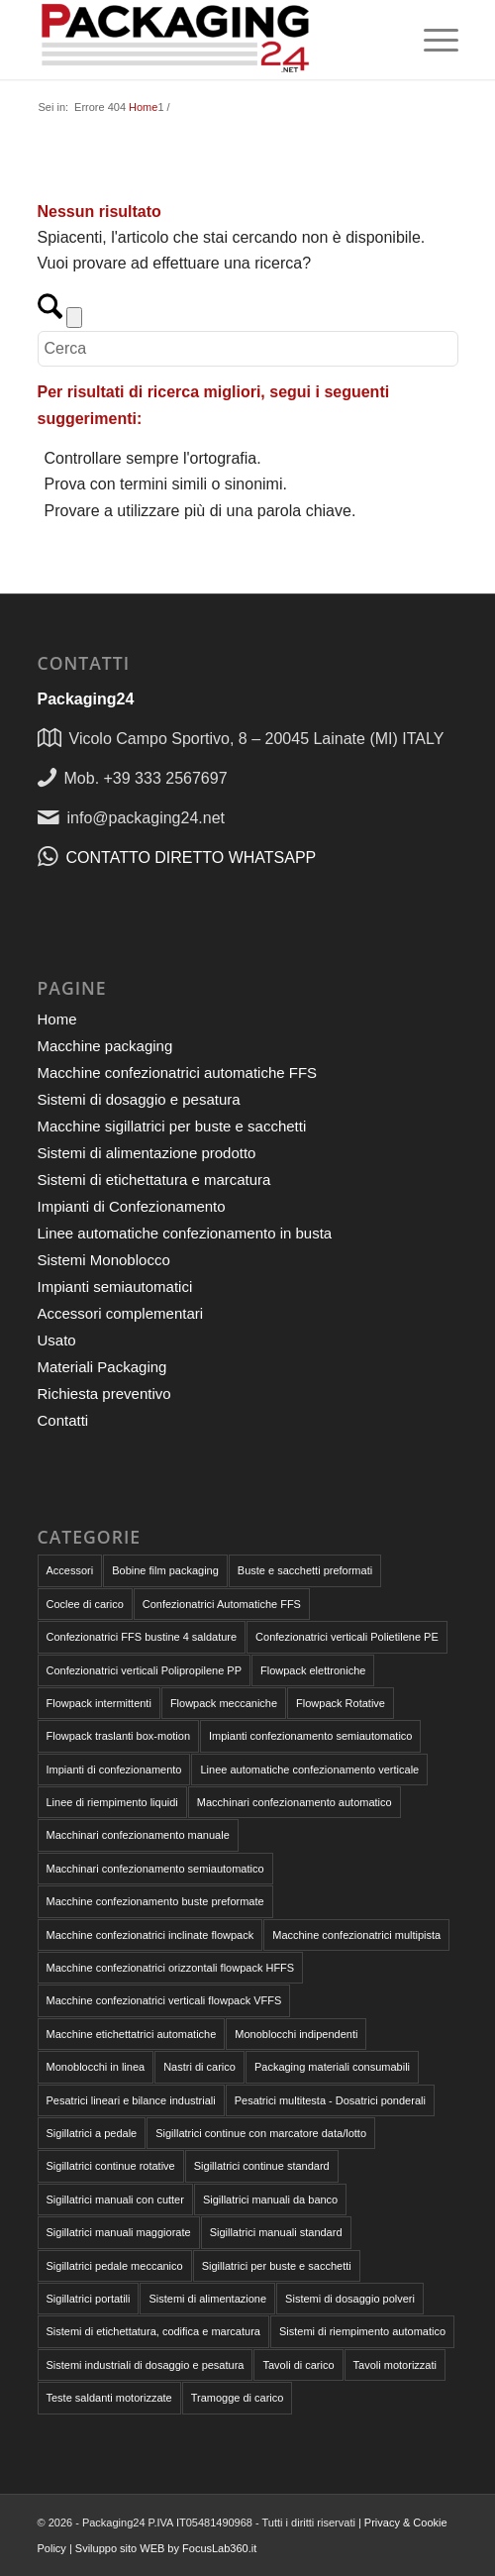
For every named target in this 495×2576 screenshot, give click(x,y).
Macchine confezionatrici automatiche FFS (178, 1072)
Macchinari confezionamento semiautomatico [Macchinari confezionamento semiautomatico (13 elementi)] (155, 1869)
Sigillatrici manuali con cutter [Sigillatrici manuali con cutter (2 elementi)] (115, 2199)
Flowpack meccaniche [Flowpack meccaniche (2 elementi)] (223, 1703)
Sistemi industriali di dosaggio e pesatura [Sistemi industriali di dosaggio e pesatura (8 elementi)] (146, 2365)
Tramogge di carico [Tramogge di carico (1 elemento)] (237, 2398)
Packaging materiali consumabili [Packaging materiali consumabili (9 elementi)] (332, 2067)
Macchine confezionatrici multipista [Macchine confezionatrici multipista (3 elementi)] (356, 1935)
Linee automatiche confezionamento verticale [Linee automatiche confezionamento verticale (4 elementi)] (309, 1769)
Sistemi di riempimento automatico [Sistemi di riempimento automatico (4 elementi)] (362, 2331)
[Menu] (431, 39)
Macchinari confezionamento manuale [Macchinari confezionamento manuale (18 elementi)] (138, 1835)
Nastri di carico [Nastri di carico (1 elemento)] (199, 2067)
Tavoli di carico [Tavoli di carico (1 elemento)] (298, 2365)
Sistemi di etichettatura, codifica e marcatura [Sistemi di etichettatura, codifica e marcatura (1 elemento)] (153, 2331)
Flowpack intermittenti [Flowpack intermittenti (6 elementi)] (99, 1703)
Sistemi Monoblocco (104, 1259)
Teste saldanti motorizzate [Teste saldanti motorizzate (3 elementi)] (109, 2398)
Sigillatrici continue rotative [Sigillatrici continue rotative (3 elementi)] (111, 2166)
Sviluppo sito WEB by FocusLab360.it (165, 2548)
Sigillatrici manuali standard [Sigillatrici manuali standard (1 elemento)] (276, 2232)
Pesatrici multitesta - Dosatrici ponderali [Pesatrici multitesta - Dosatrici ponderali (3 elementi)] (330, 2100)
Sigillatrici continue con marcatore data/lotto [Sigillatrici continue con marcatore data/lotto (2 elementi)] (260, 2133)
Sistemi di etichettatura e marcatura (154, 1179)
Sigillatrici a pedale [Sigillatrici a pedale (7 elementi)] (92, 2133)
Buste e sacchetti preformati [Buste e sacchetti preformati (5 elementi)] (305, 1570)
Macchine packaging (105, 1045)
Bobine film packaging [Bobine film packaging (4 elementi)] (165, 1570)
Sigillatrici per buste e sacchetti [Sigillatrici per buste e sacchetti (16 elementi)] (276, 2266)
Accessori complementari (121, 1313)
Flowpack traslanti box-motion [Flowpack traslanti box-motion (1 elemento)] (119, 1736)
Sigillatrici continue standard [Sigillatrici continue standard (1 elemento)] (262, 2166)
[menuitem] (431, 39)
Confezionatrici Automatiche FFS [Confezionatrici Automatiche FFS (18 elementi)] (222, 1604)
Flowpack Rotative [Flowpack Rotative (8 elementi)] (340, 1703)
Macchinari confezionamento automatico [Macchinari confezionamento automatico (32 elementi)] (294, 1802)
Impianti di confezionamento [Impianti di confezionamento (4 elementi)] (114, 1769)
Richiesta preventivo (104, 1393)
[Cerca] (248, 349)
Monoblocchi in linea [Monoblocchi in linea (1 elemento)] (96, 2067)
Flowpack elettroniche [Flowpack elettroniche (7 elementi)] (312, 1670)
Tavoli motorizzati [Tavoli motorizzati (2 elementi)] (395, 2365)
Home (57, 1019)
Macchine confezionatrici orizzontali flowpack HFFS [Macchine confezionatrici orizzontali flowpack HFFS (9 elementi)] (171, 1968)
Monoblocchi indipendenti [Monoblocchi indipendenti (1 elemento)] (296, 2034)
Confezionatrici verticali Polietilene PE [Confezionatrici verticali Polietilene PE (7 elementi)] (347, 1637)
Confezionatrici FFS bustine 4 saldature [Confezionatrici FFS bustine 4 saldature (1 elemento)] (142, 1637)
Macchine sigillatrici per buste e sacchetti (172, 1126)
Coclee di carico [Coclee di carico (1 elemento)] (85, 1604)
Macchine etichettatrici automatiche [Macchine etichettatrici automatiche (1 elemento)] (132, 2034)
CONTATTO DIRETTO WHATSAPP (191, 857)
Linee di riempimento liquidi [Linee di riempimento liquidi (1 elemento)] (112, 1802)
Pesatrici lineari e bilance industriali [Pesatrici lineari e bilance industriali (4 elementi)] (131, 2100)
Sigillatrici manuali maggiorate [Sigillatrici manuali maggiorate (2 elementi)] (119, 2232)
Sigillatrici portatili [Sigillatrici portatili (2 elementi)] (89, 2299)
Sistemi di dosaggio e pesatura (139, 1099)
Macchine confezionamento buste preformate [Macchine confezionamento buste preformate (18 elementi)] (155, 1901)
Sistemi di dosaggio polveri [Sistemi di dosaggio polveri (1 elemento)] (350, 2299)
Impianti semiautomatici (115, 1286)
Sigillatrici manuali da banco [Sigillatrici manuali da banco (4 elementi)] (270, 2199)
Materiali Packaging (102, 1366)
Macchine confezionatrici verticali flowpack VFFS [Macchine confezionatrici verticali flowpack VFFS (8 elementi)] (164, 2000)
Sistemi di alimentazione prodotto (147, 1152)
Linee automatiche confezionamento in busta (185, 1233)
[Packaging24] (206, 39)
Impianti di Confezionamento (132, 1206)
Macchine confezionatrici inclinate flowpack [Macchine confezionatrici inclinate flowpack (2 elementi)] (150, 1935)
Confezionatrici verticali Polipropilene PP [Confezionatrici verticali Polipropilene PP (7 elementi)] (144, 1670)
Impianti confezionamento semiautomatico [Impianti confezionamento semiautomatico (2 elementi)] (310, 1736)
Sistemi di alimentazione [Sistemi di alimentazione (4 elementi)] (207, 2299)
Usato (57, 1340)
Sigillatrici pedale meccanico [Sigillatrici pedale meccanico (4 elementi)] (115, 2266)
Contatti (63, 1420)
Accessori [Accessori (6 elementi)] (70, 1570)
